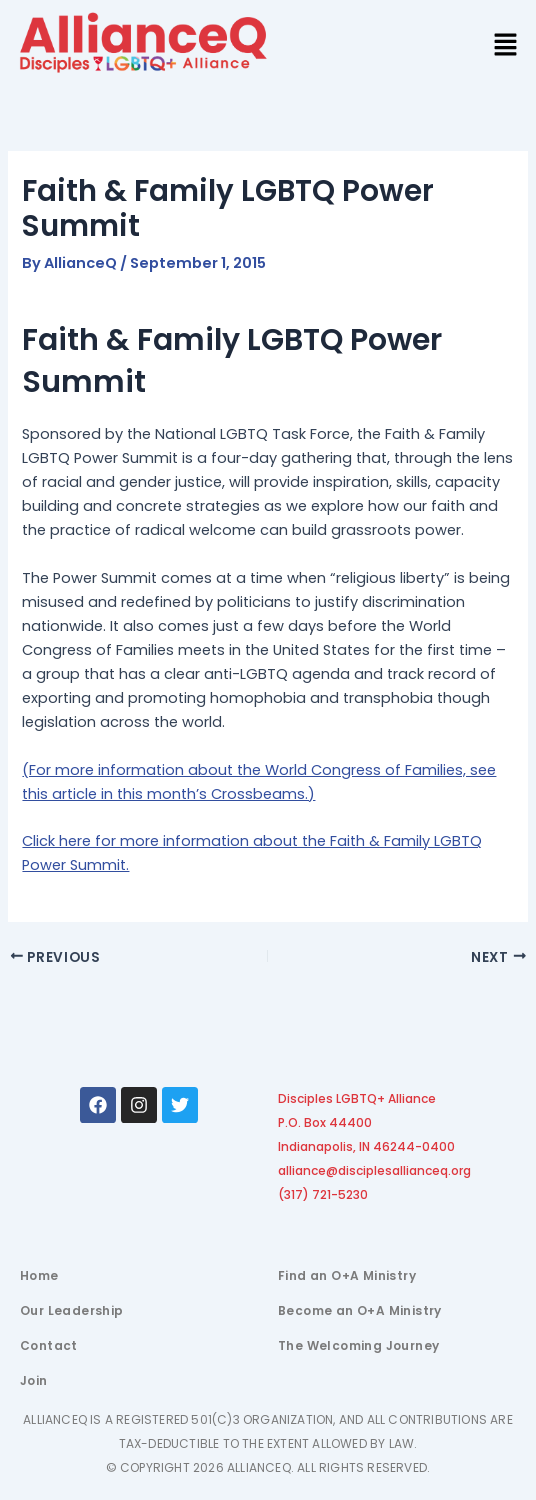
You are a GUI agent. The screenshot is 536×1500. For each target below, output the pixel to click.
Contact (49, 1345)
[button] (506, 46)
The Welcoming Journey (358, 1345)
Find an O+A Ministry (347, 1275)
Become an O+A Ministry (360, 1310)
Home (39, 1275)
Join (34, 1380)
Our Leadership (72, 1310)
